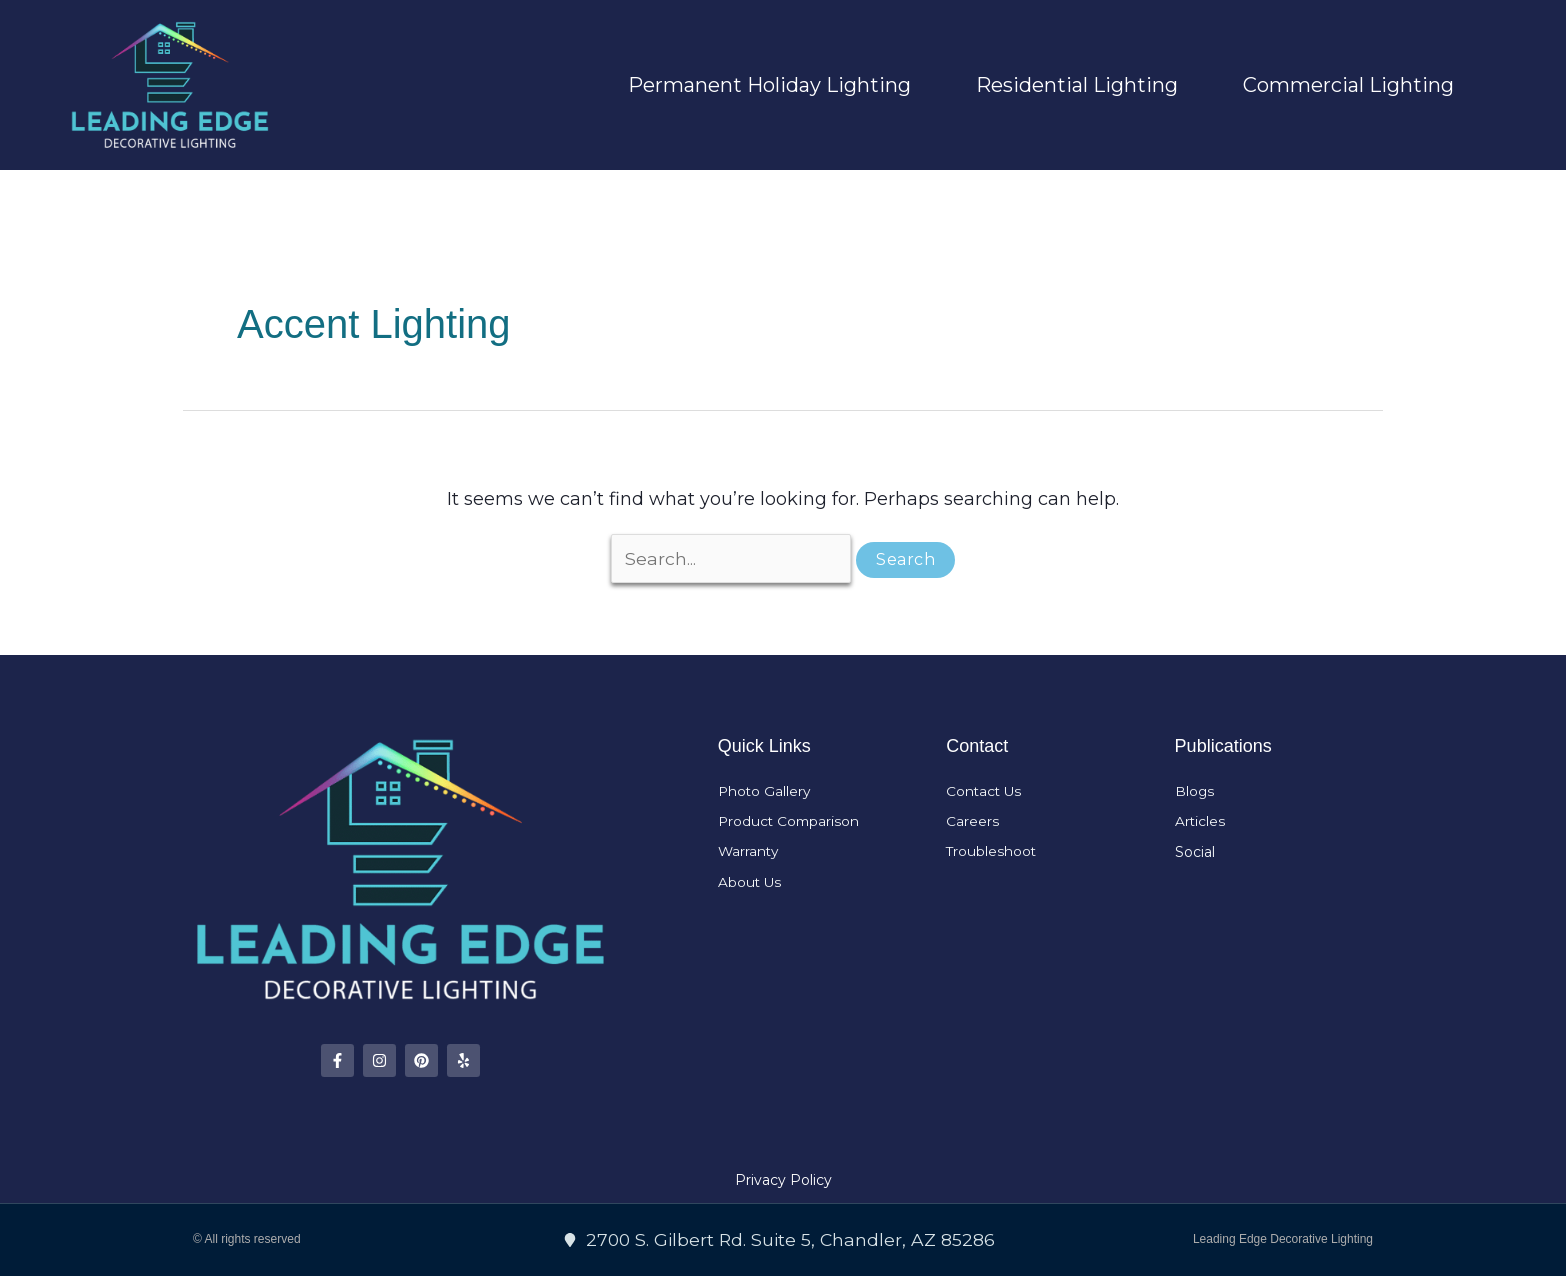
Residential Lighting (1077, 85)
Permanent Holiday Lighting (769, 85)
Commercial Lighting (1348, 85)
